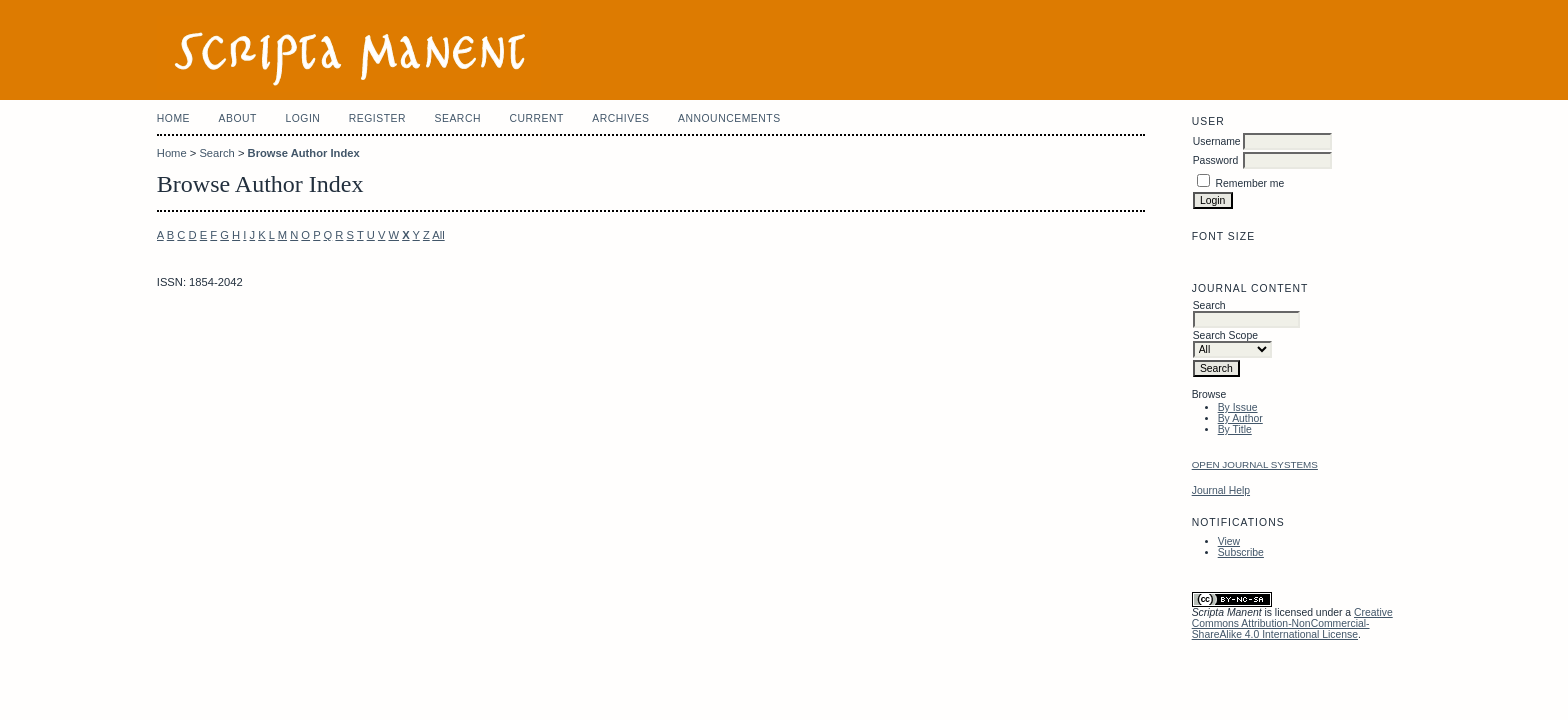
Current (536, 118)
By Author (1240, 418)
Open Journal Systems (1255, 464)
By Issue (1238, 407)
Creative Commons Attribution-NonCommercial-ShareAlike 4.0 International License (1292, 623)
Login (302, 118)
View (1229, 541)
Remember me (1250, 183)
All (438, 235)
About (238, 118)
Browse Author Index (304, 153)
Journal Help (1221, 490)
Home (173, 118)
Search (458, 118)
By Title (1235, 429)
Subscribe (1241, 552)
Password (1216, 160)
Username (1217, 141)
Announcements (729, 118)
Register (377, 118)
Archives (620, 118)
